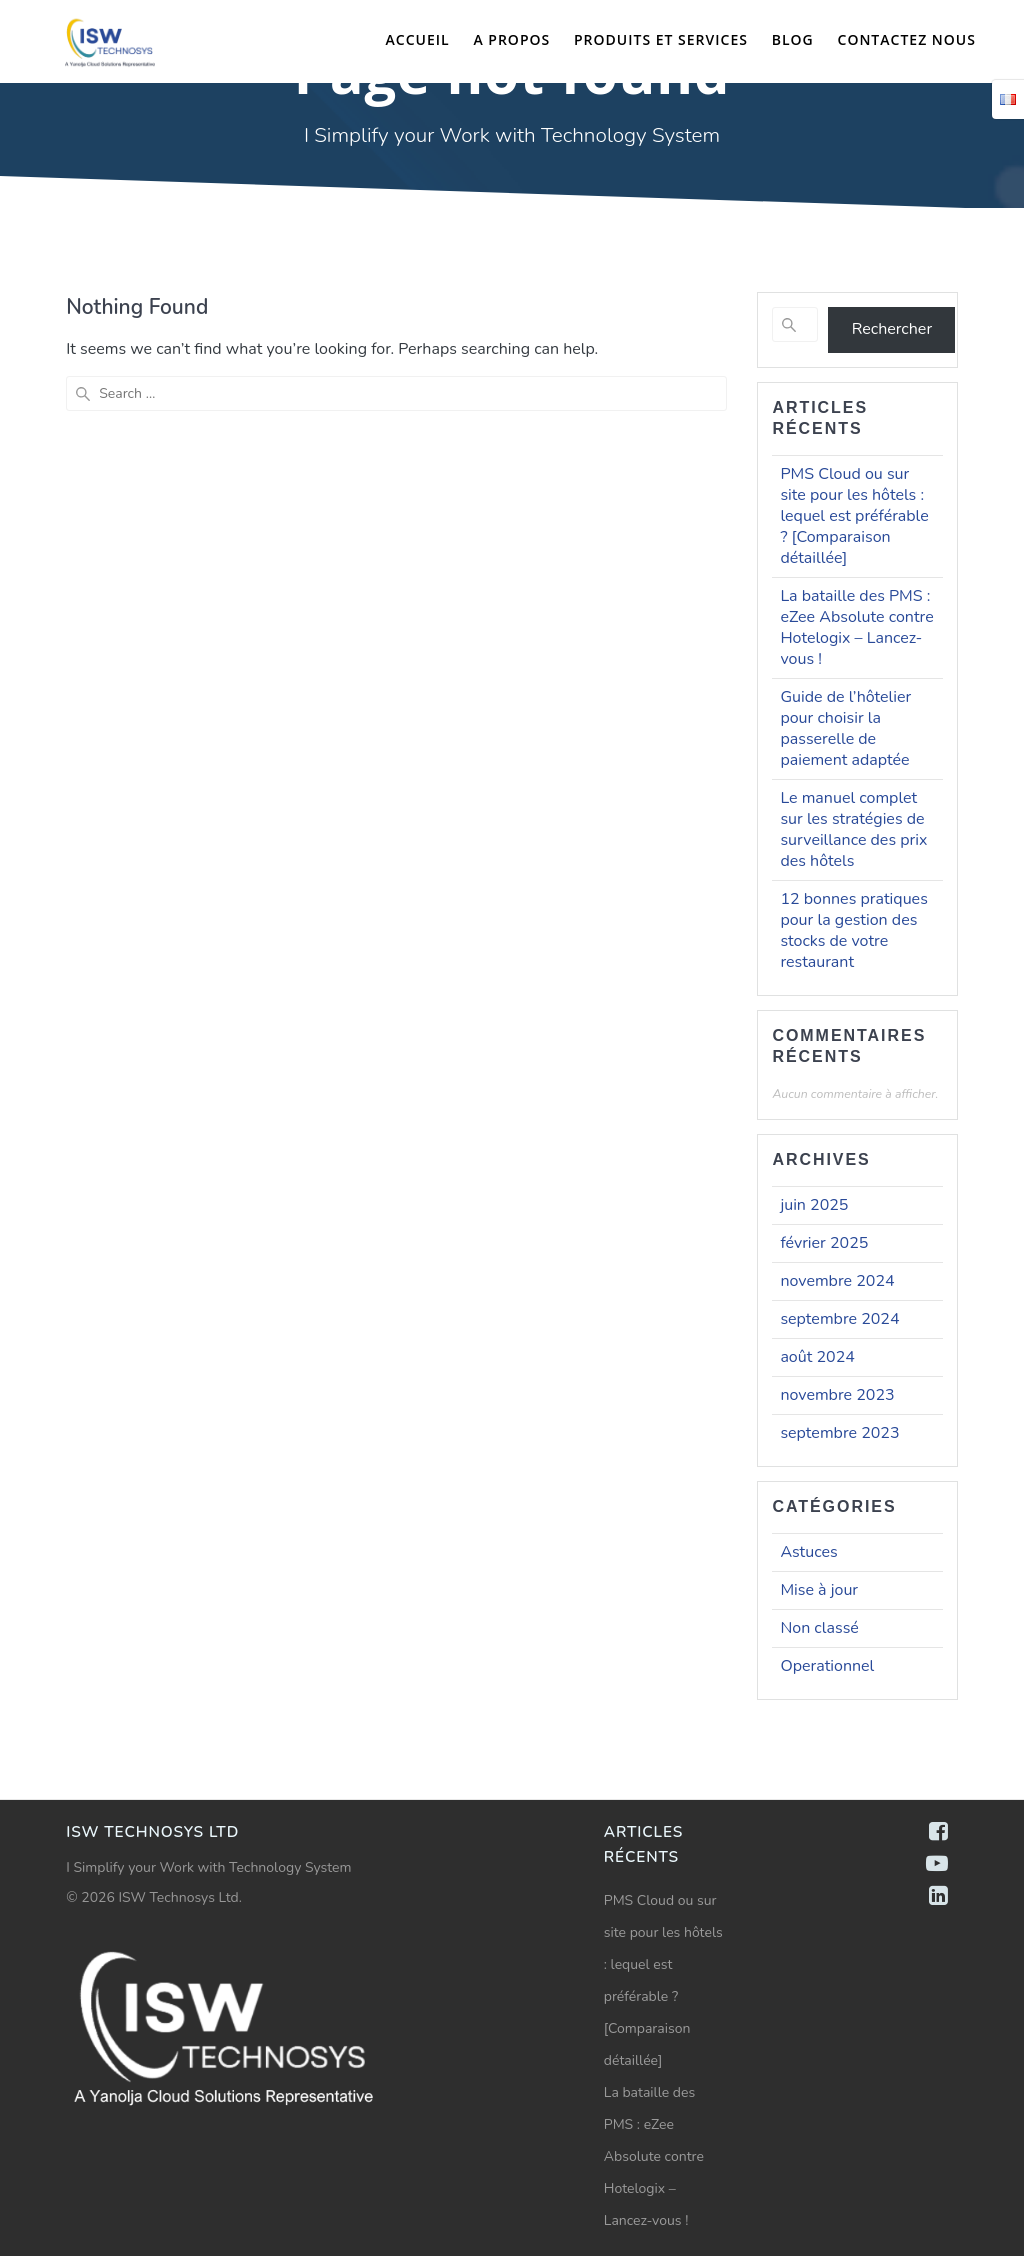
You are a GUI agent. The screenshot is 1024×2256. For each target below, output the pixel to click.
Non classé (819, 1628)
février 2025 (824, 1243)
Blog (793, 39)
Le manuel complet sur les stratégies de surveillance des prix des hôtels (853, 829)
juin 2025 (814, 1205)
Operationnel (827, 1666)
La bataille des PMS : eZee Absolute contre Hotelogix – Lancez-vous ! (856, 627)
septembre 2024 (839, 1319)
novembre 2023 (837, 1395)
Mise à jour (819, 1590)
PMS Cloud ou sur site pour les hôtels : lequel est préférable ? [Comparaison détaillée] (854, 516)
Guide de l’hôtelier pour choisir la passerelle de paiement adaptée (845, 728)
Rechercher (892, 329)
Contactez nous (907, 39)
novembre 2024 (837, 1281)
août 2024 (817, 1357)
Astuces (808, 1552)
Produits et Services (661, 39)
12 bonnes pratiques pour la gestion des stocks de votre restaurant (853, 930)
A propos (511, 39)
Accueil (418, 39)
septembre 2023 (839, 1433)
